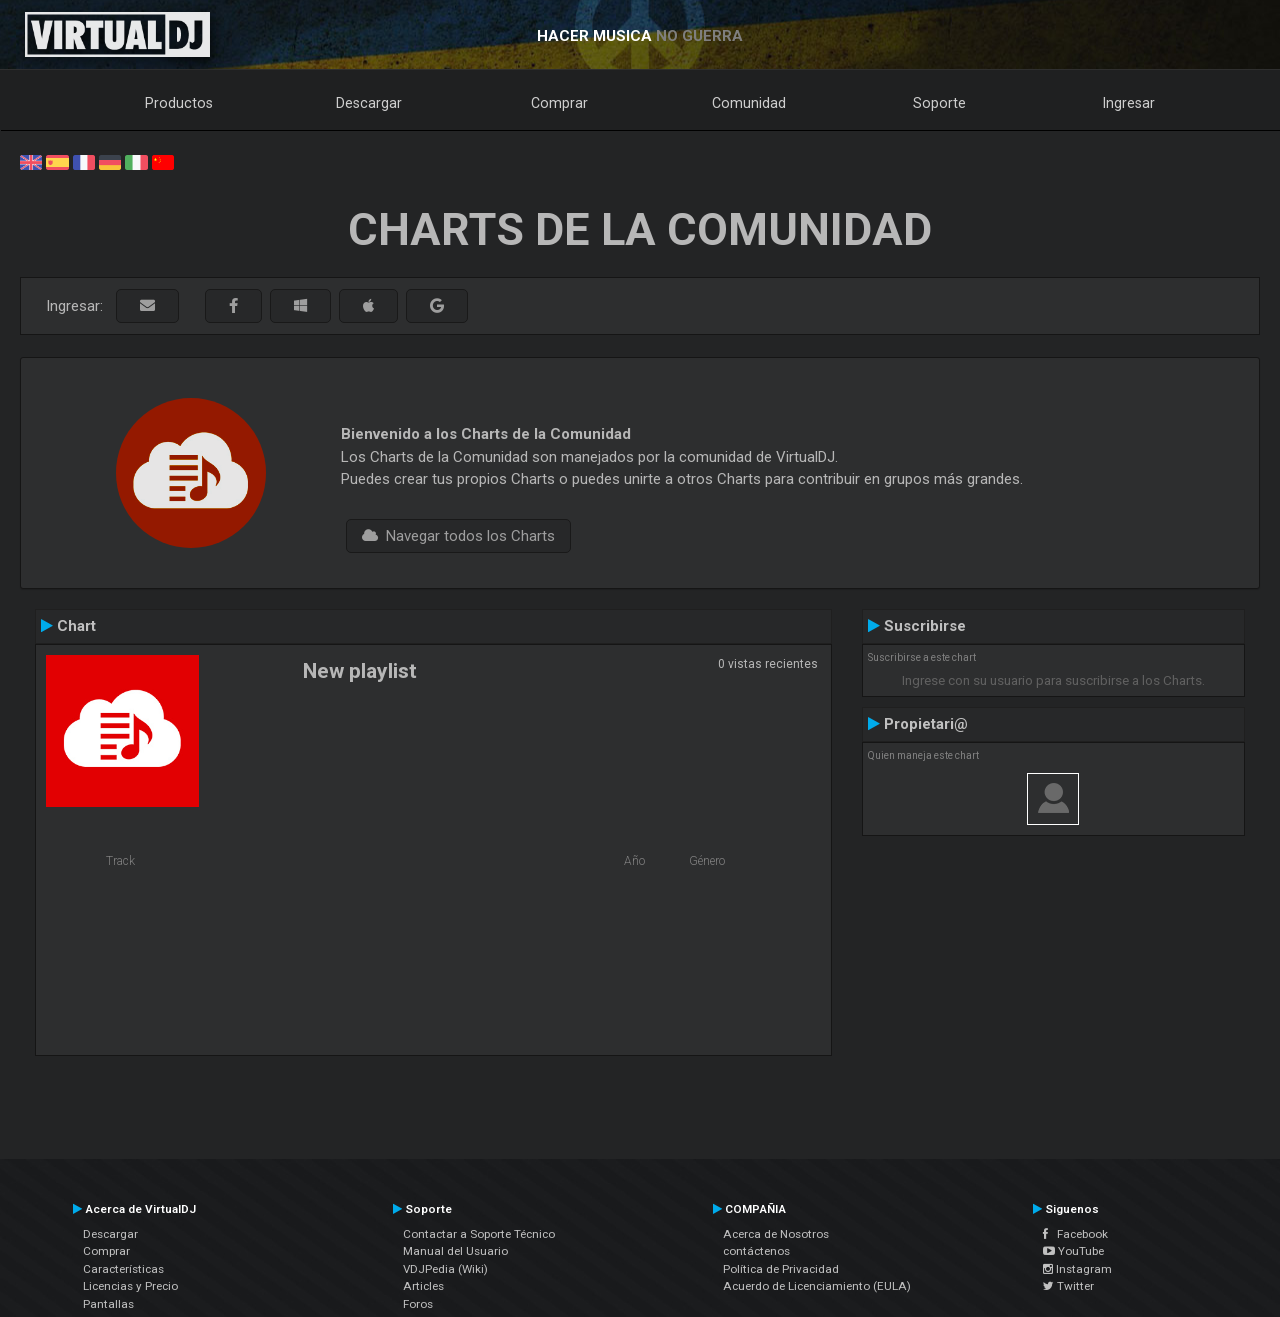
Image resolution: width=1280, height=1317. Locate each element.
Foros (418, 1304)
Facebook (1075, 1234)
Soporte (939, 103)
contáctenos (756, 1251)
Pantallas (108, 1304)
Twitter (1068, 1286)
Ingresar (1129, 103)
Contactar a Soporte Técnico (479, 1234)
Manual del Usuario (455, 1251)
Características (123, 1269)
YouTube (1073, 1251)
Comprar (559, 103)
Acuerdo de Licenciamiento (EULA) (817, 1286)
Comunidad (749, 103)
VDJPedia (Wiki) (445, 1269)
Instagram (1077, 1269)
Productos (179, 103)
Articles (423, 1286)
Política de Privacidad (781, 1269)
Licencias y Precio (130, 1286)
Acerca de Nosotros (776, 1234)
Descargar (369, 103)
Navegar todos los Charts (458, 536)
